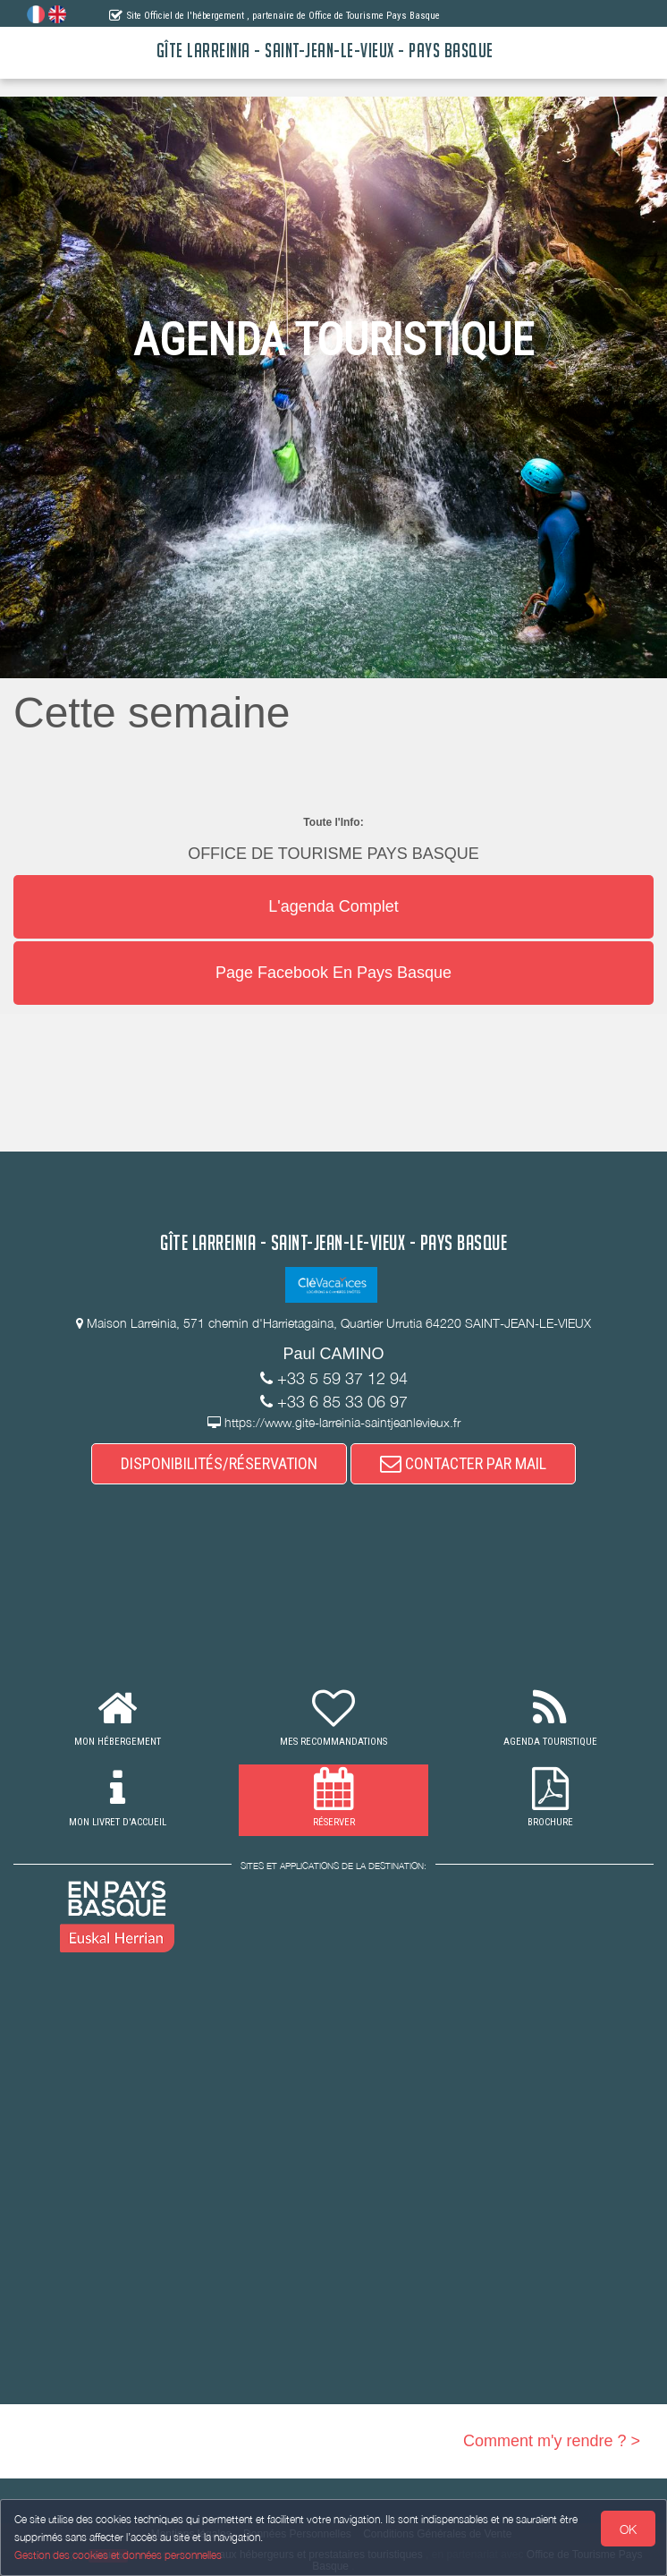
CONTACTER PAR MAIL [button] (463, 1463)
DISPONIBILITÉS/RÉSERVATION (219, 1463)
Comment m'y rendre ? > (551, 2441)
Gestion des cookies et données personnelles (118, 2555)
